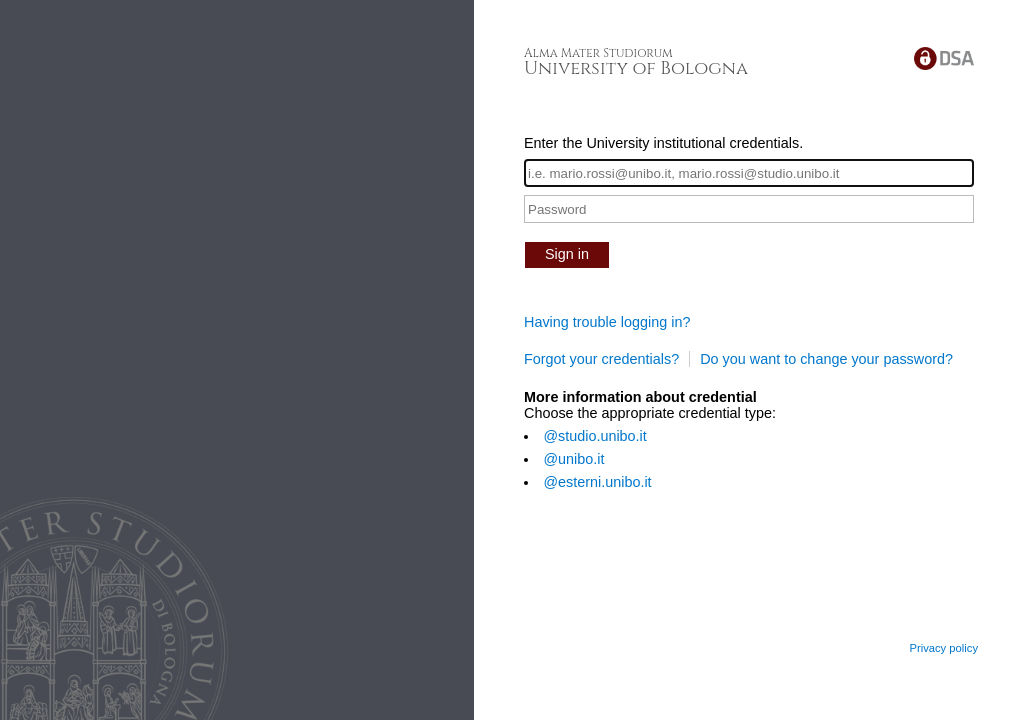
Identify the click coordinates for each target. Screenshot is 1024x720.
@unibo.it (573, 459)
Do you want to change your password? (826, 359)
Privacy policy (943, 648)
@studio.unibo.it (594, 436)
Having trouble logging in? (607, 322)
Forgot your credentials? (601, 359)
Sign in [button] (567, 254)
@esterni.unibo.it (597, 482)
